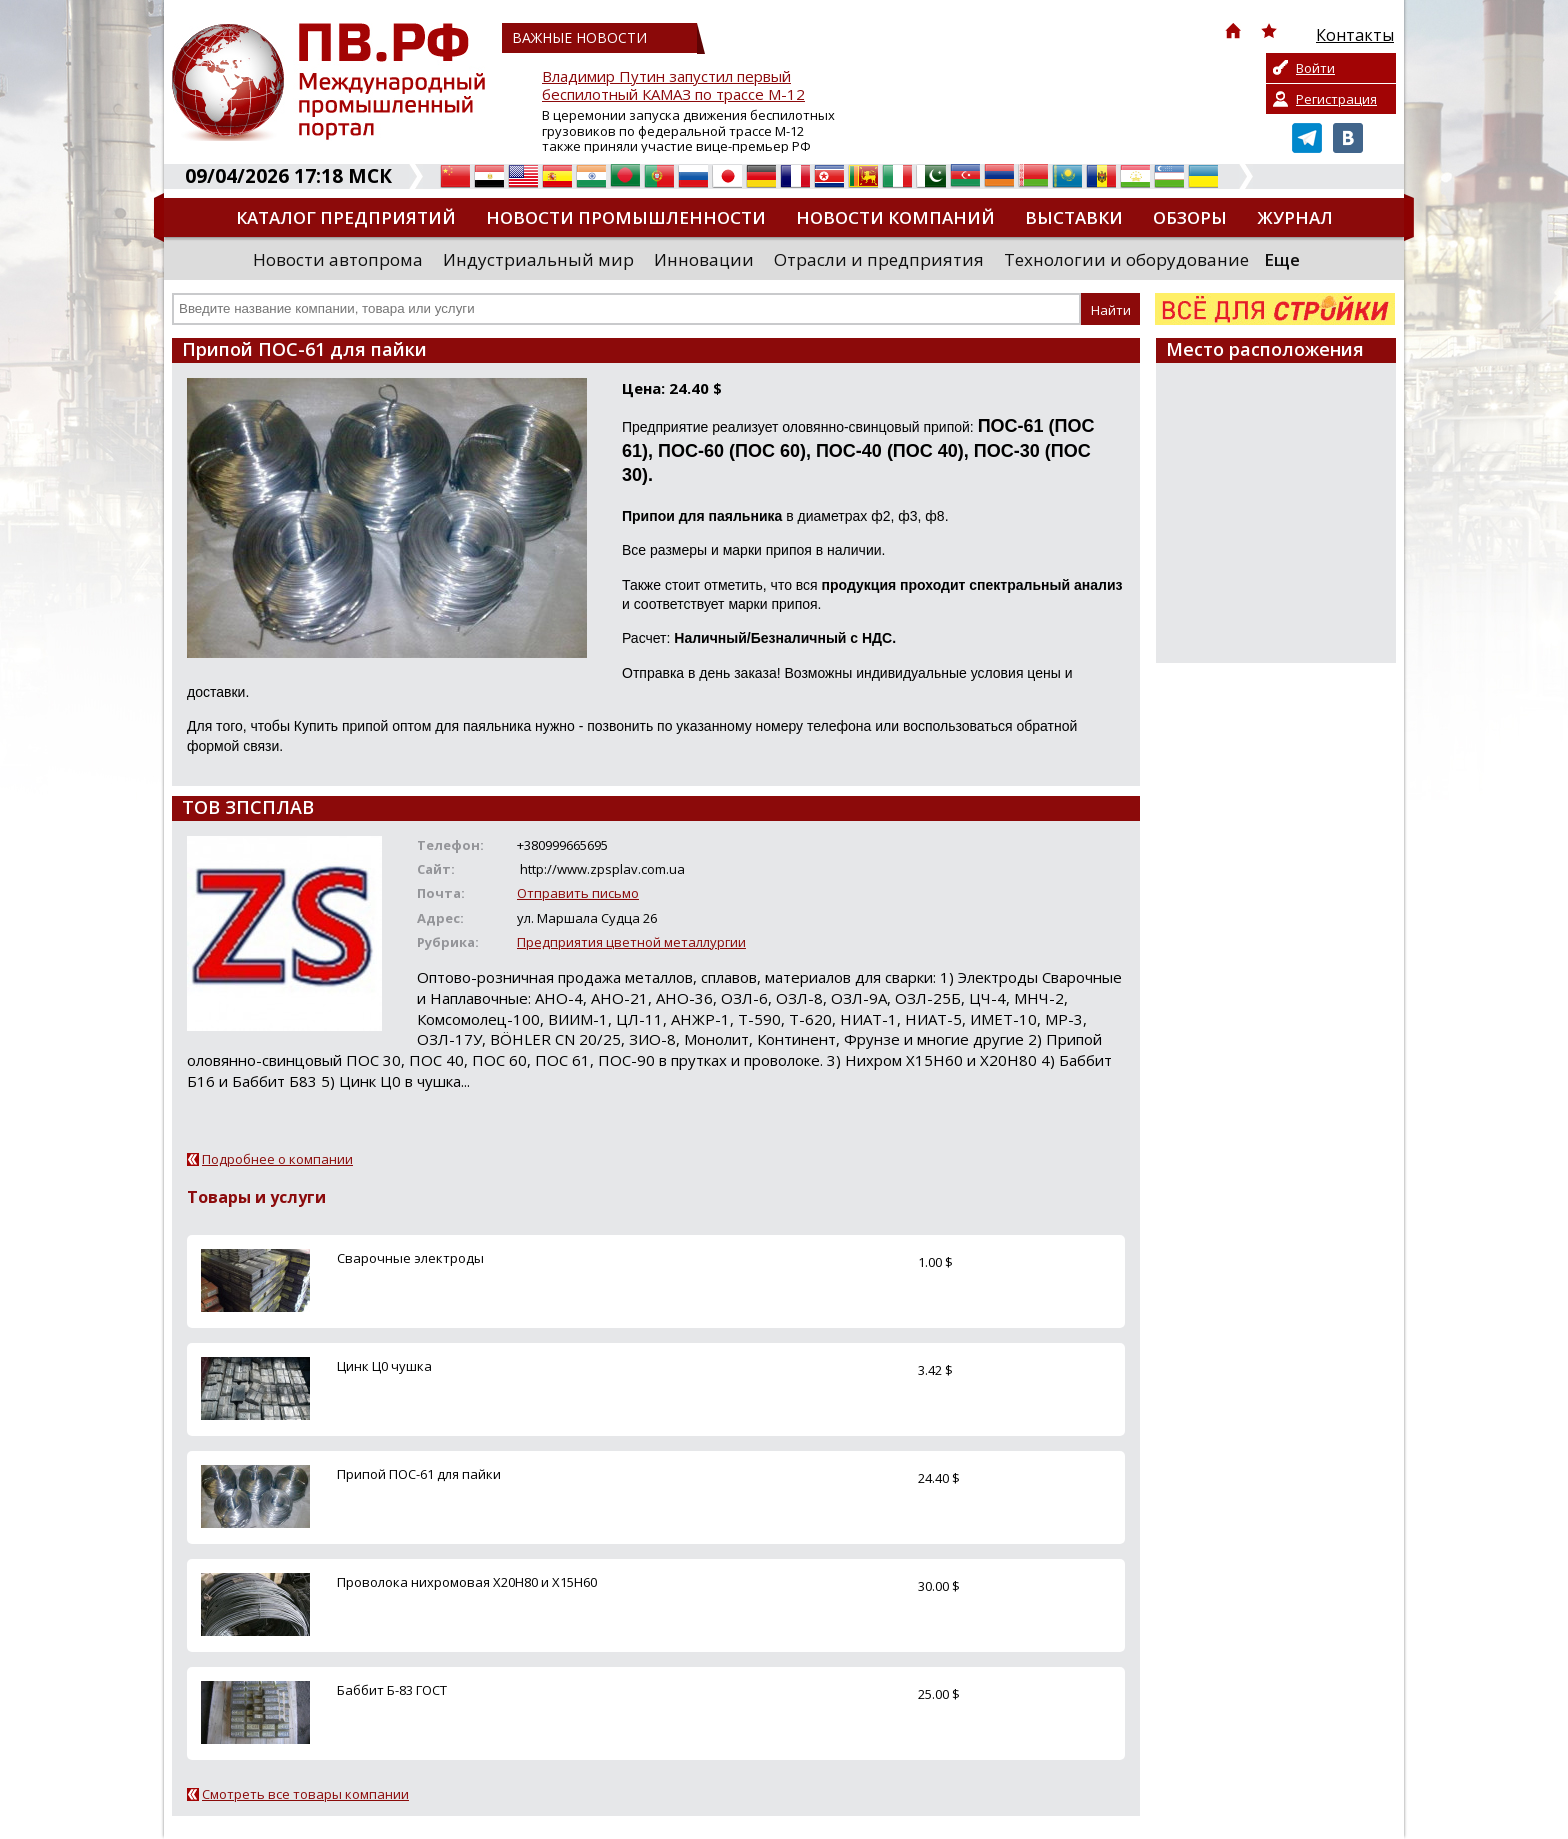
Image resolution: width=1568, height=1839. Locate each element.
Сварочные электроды (410, 1258)
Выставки (1074, 217)
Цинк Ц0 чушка (384, 1366)
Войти (1315, 68)
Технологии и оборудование (1126, 259)
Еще (1282, 259)
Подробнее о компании (277, 1159)
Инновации (704, 259)
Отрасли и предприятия (879, 259)
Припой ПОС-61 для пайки (419, 1474)
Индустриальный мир (538, 259)
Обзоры (1190, 217)
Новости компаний (895, 217)
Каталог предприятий (346, 217)
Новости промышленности (626, 217)
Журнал (1295, 217)
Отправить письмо (578, 893)
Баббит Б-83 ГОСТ (392, 1690)
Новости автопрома (338, 259)
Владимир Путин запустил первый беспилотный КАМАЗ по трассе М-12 (673, 85)
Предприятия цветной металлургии (631, 942)
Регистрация (1336, 99)
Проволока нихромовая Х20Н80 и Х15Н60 (467, 1582)
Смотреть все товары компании (305, 1794)
